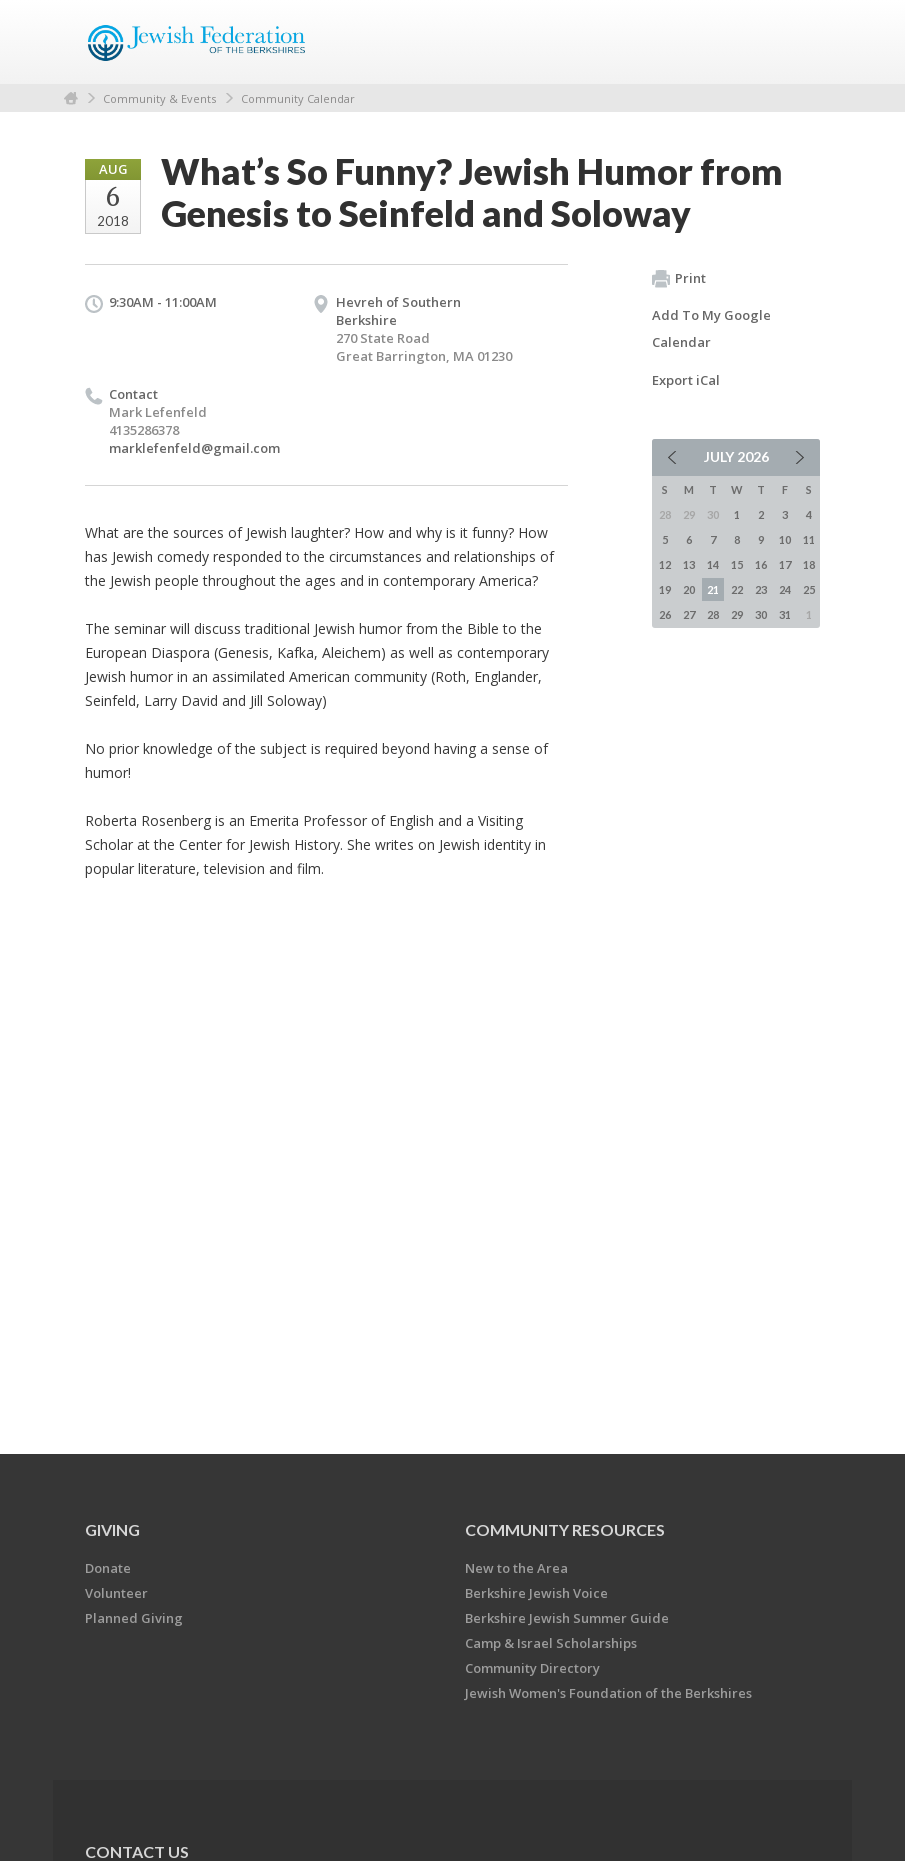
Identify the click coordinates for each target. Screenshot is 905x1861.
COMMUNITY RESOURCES (565, 1529)
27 (689, 614)
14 (713, 564)
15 (737, 564)
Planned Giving (134, 1618)
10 (785, 539)
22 (737, 589)
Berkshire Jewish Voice (536, 1593)
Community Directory (532, 1668)
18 (809, 564)
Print (679, 279)
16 (761, 564)
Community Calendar (298, 98)
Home (71, 98)
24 (785, 589)
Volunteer (116, 1593)
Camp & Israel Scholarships (551, 1643)
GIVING (112, 1529)
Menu (797, 42)
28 (713, 614)
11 (809, 539)
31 (785, 614)
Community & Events (159, 98)
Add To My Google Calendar (711, 328)
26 (665, 614)
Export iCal (686, 380)
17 (785, 564)
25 (809, 589)
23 (761, 589)
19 (665, 589)
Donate (108, 1568)
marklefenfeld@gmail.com (194, 448)
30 (761, 614)
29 (737, 614)
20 (689, 589)
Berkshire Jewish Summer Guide (567, 1618)
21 (713, 589)
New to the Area (516, 1568)
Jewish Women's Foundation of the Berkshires (608, 1693)
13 (689, 564)
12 (665, 564)
